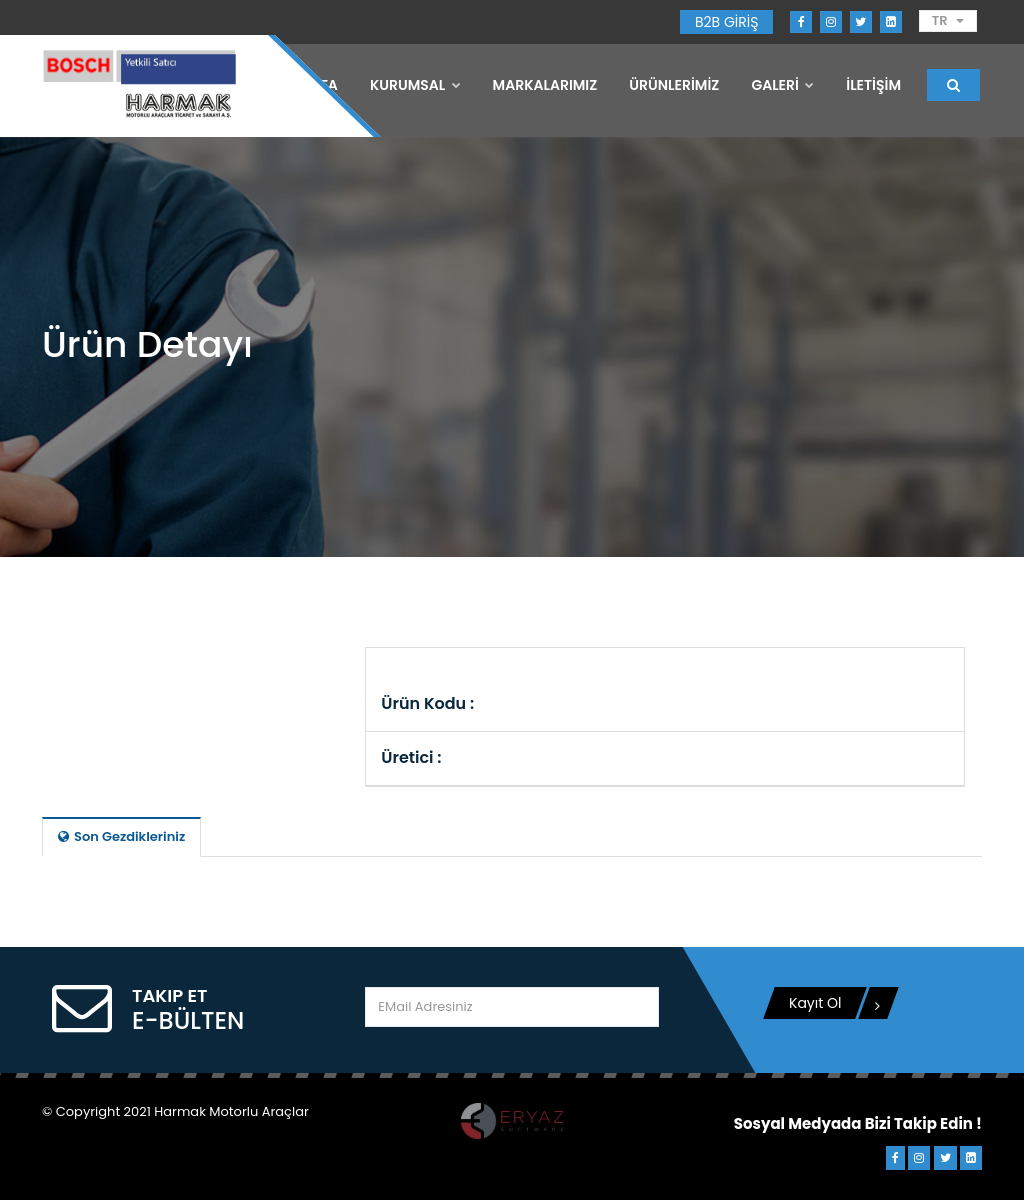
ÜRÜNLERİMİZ (674, 85)
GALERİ (782, 85)
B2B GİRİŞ (726, 22)
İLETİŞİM (873, 85)
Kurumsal (415, 85)
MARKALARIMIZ (545, 85)
